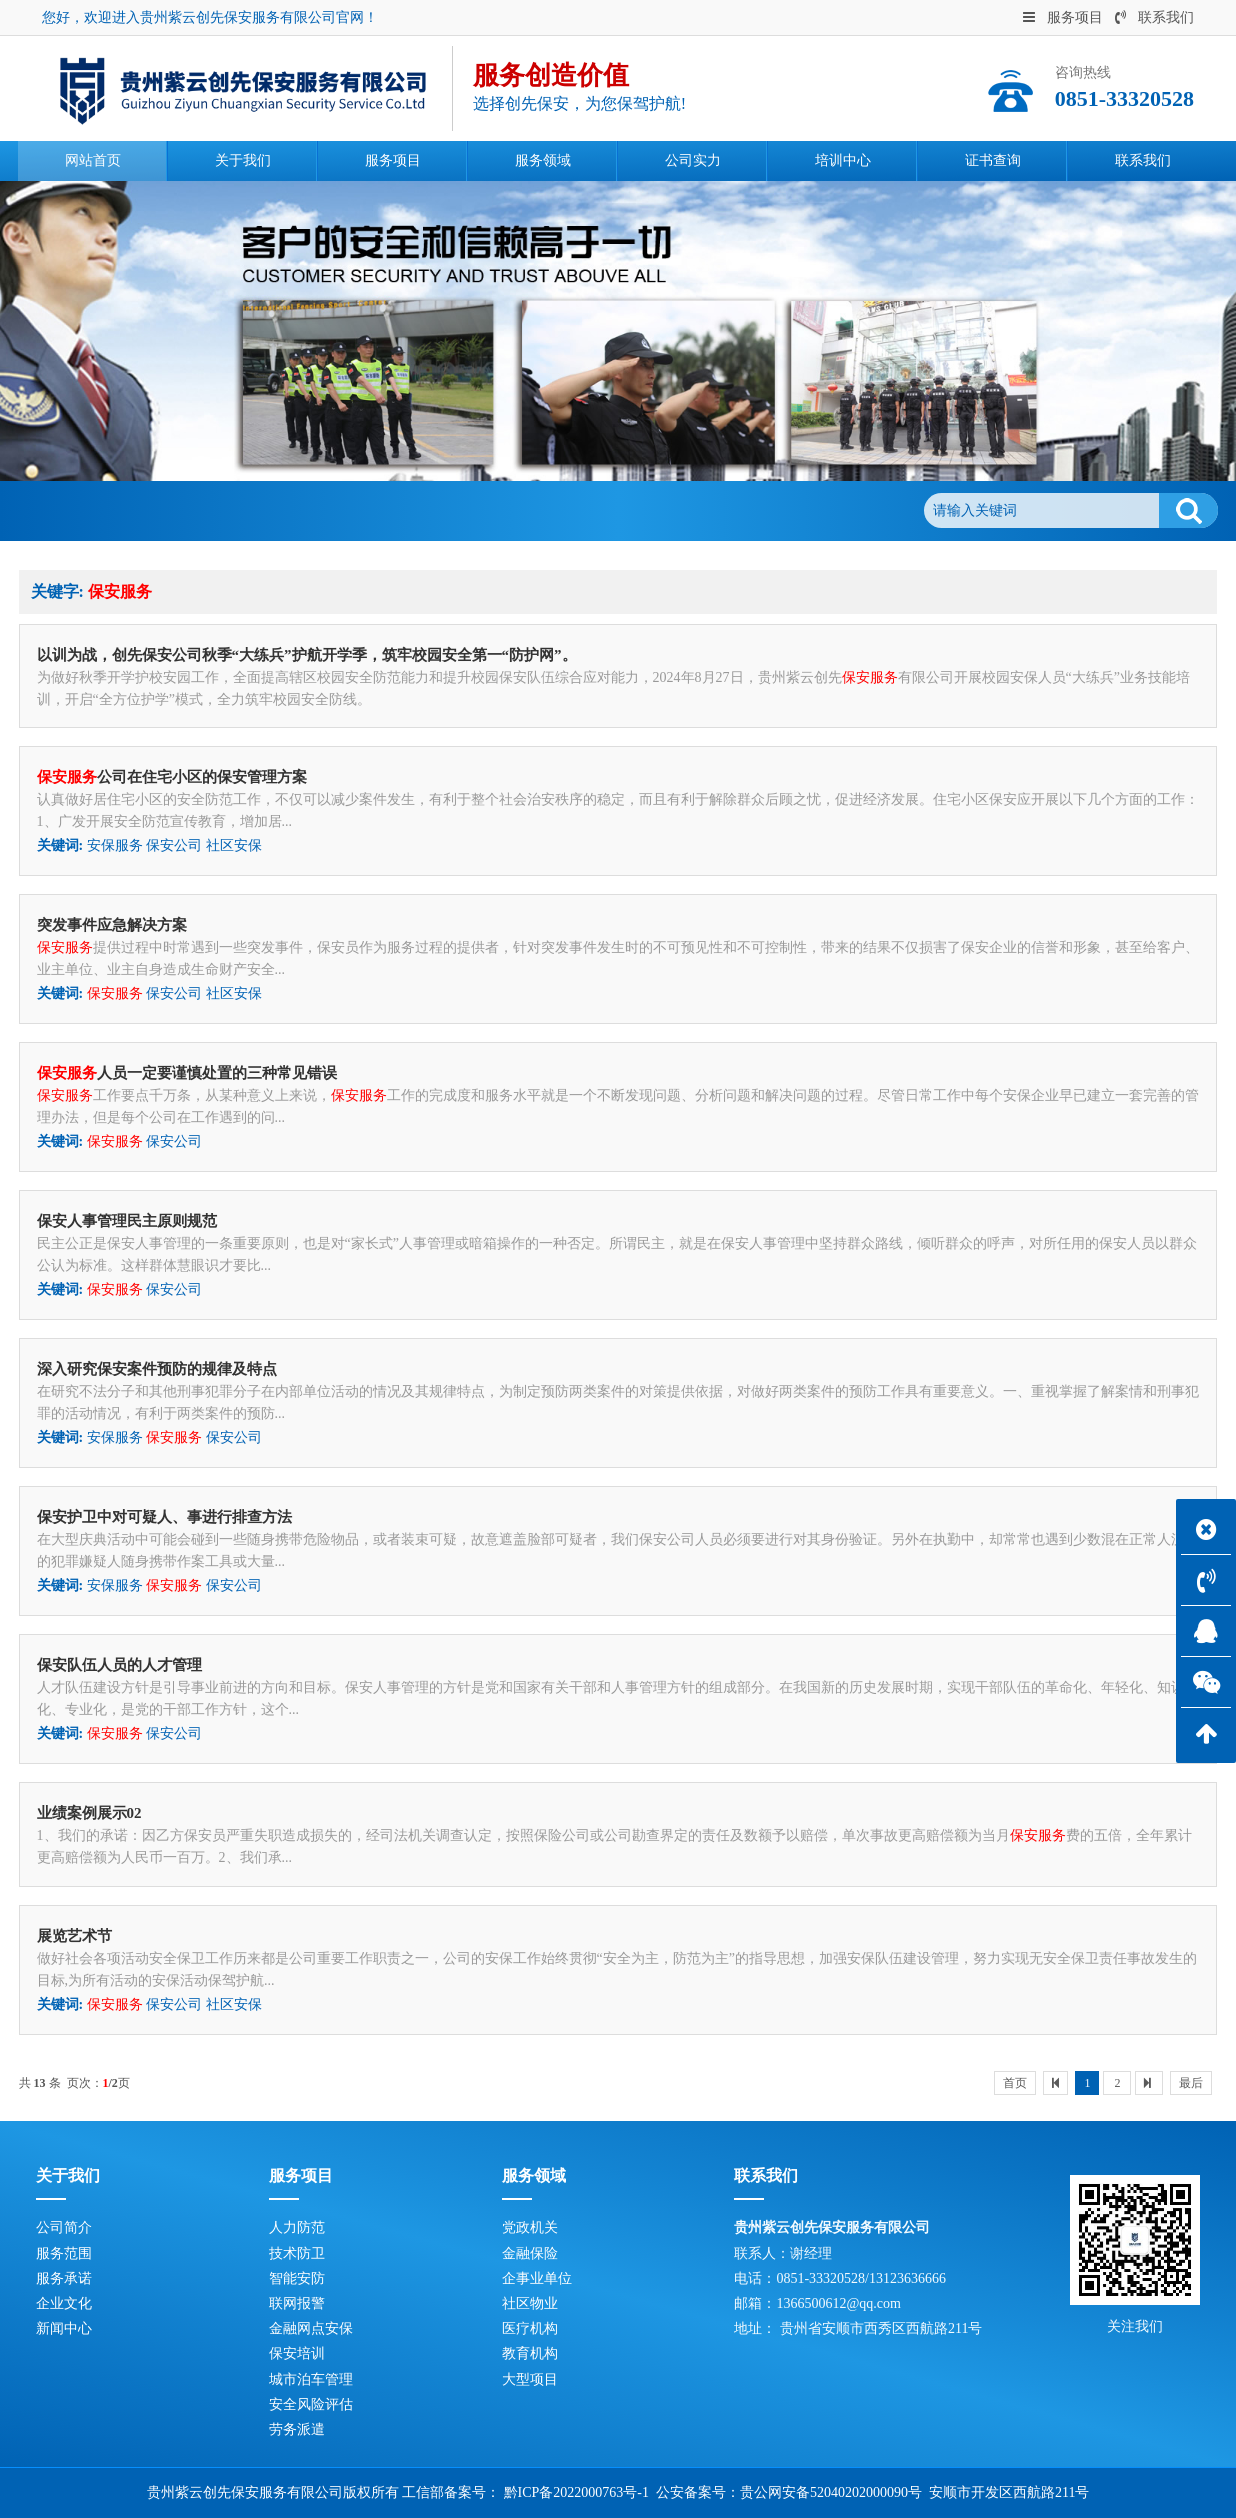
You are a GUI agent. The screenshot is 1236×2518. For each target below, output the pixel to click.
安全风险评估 (311, 2404)
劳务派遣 (297, 2429)
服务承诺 (64, 2278)
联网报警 (297, 2303)
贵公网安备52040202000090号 (831, 2492)
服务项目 (1063, 17)
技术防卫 (297, 2253)
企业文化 (64, 2303)
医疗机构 (530, 2328)
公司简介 (64, 2227)
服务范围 (64, 2253)
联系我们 (1154, 17)
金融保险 (530, 2253)
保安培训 (297, 2353)
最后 (1191, 2083)
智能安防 (297, 2278)
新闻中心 (64, 2328)
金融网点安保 (311, 2328)
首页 (1015, 2083)
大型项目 (530, 2379)
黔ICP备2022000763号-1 (576, 2492)
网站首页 (152, 510)
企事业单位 (537, 2278)
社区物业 (530, 2303)
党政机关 (530, 2227)
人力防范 (297, 2227)
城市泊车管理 (311, 2379)
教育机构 (530, 2353)
